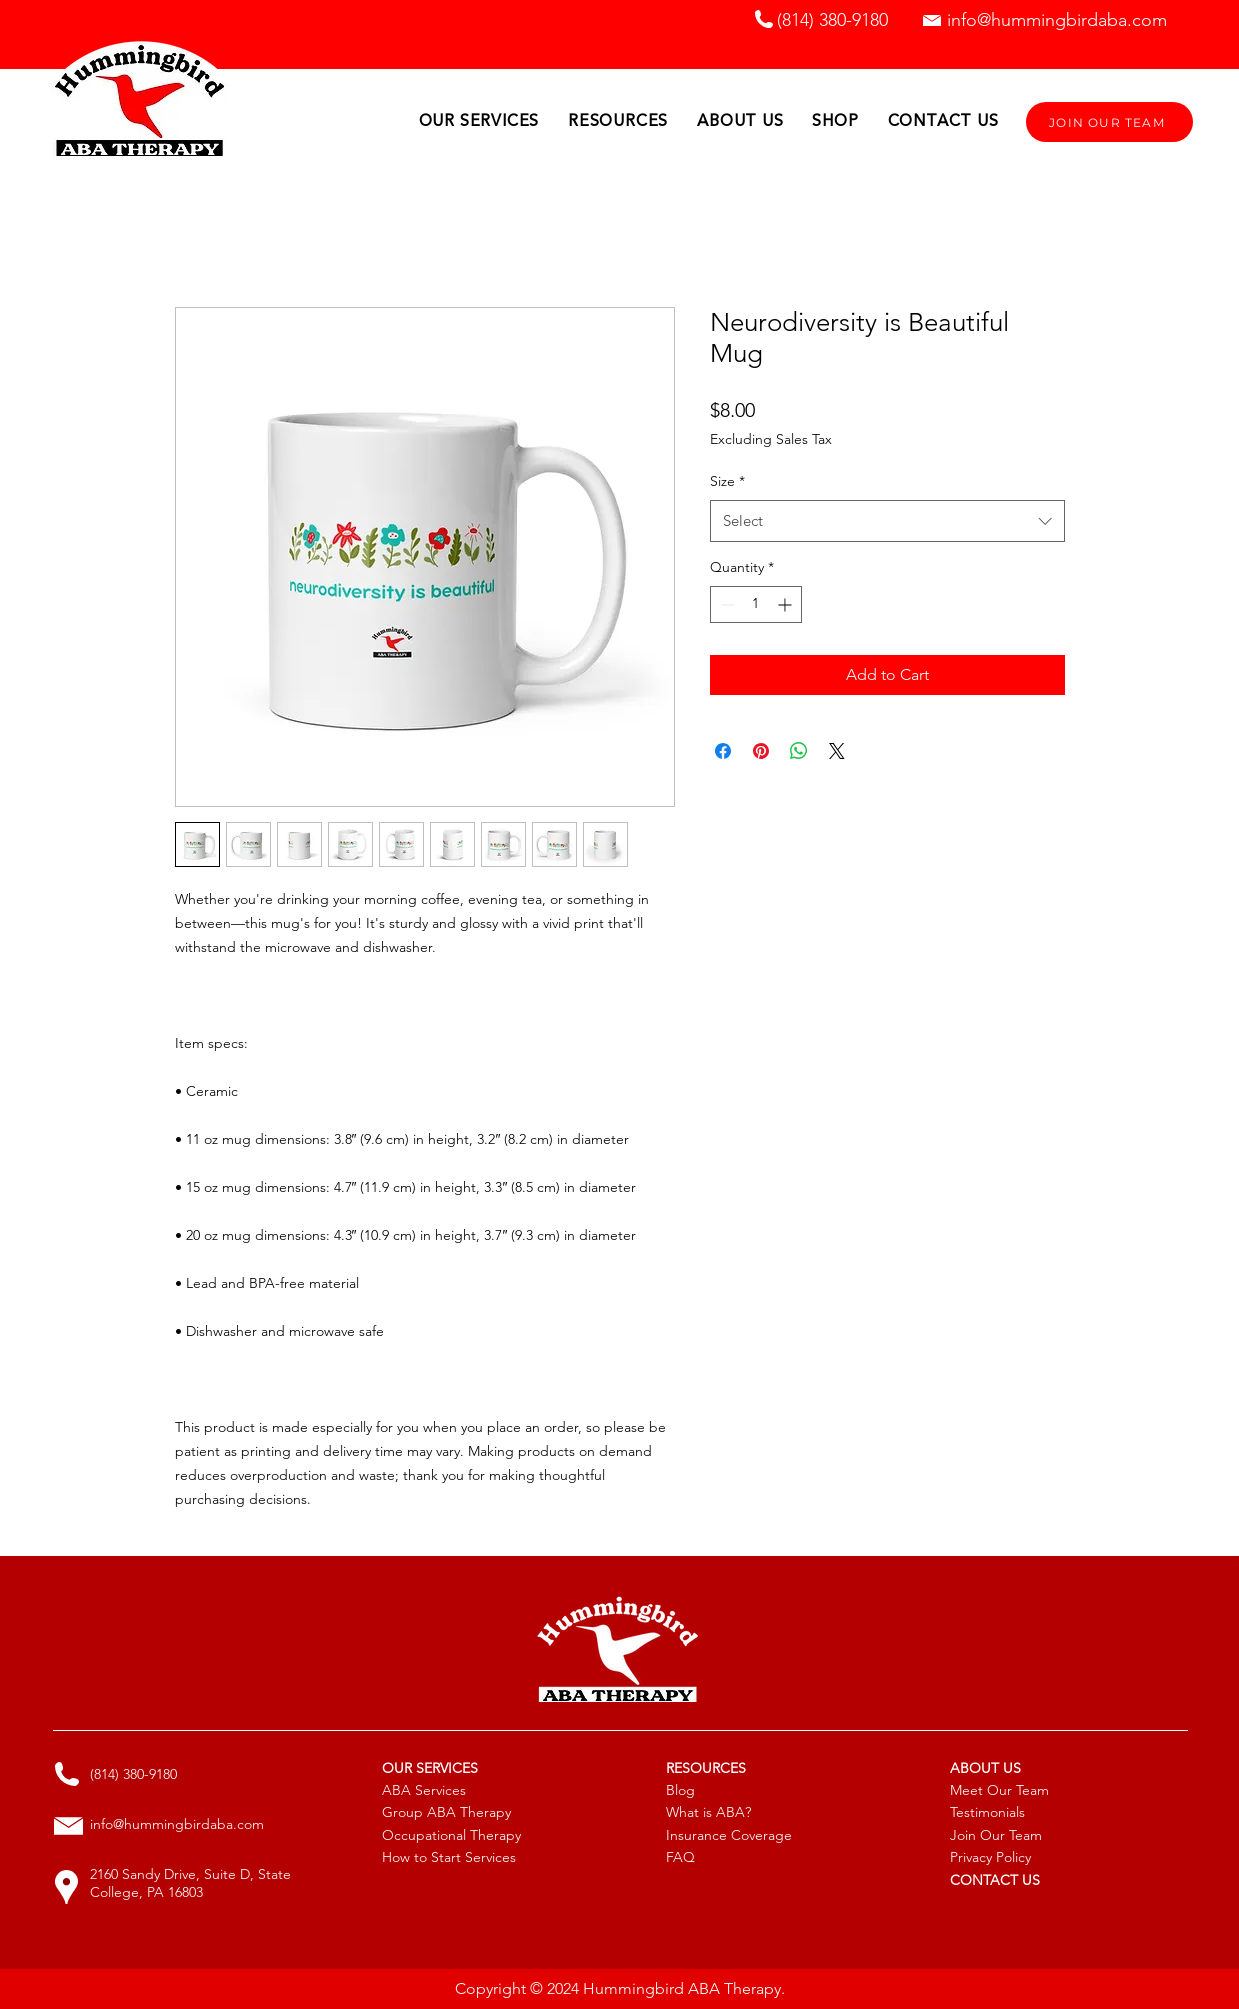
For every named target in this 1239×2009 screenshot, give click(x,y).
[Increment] (786, 604)
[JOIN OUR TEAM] (1109, 122)
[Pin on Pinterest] (761, 751)
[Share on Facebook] (723, 751)
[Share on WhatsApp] (799, 751)
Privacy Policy (990, 1857)
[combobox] (887, 521)
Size (727, 481)
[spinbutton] (756, 604)
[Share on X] (837, 751)
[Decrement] (725, 604)
